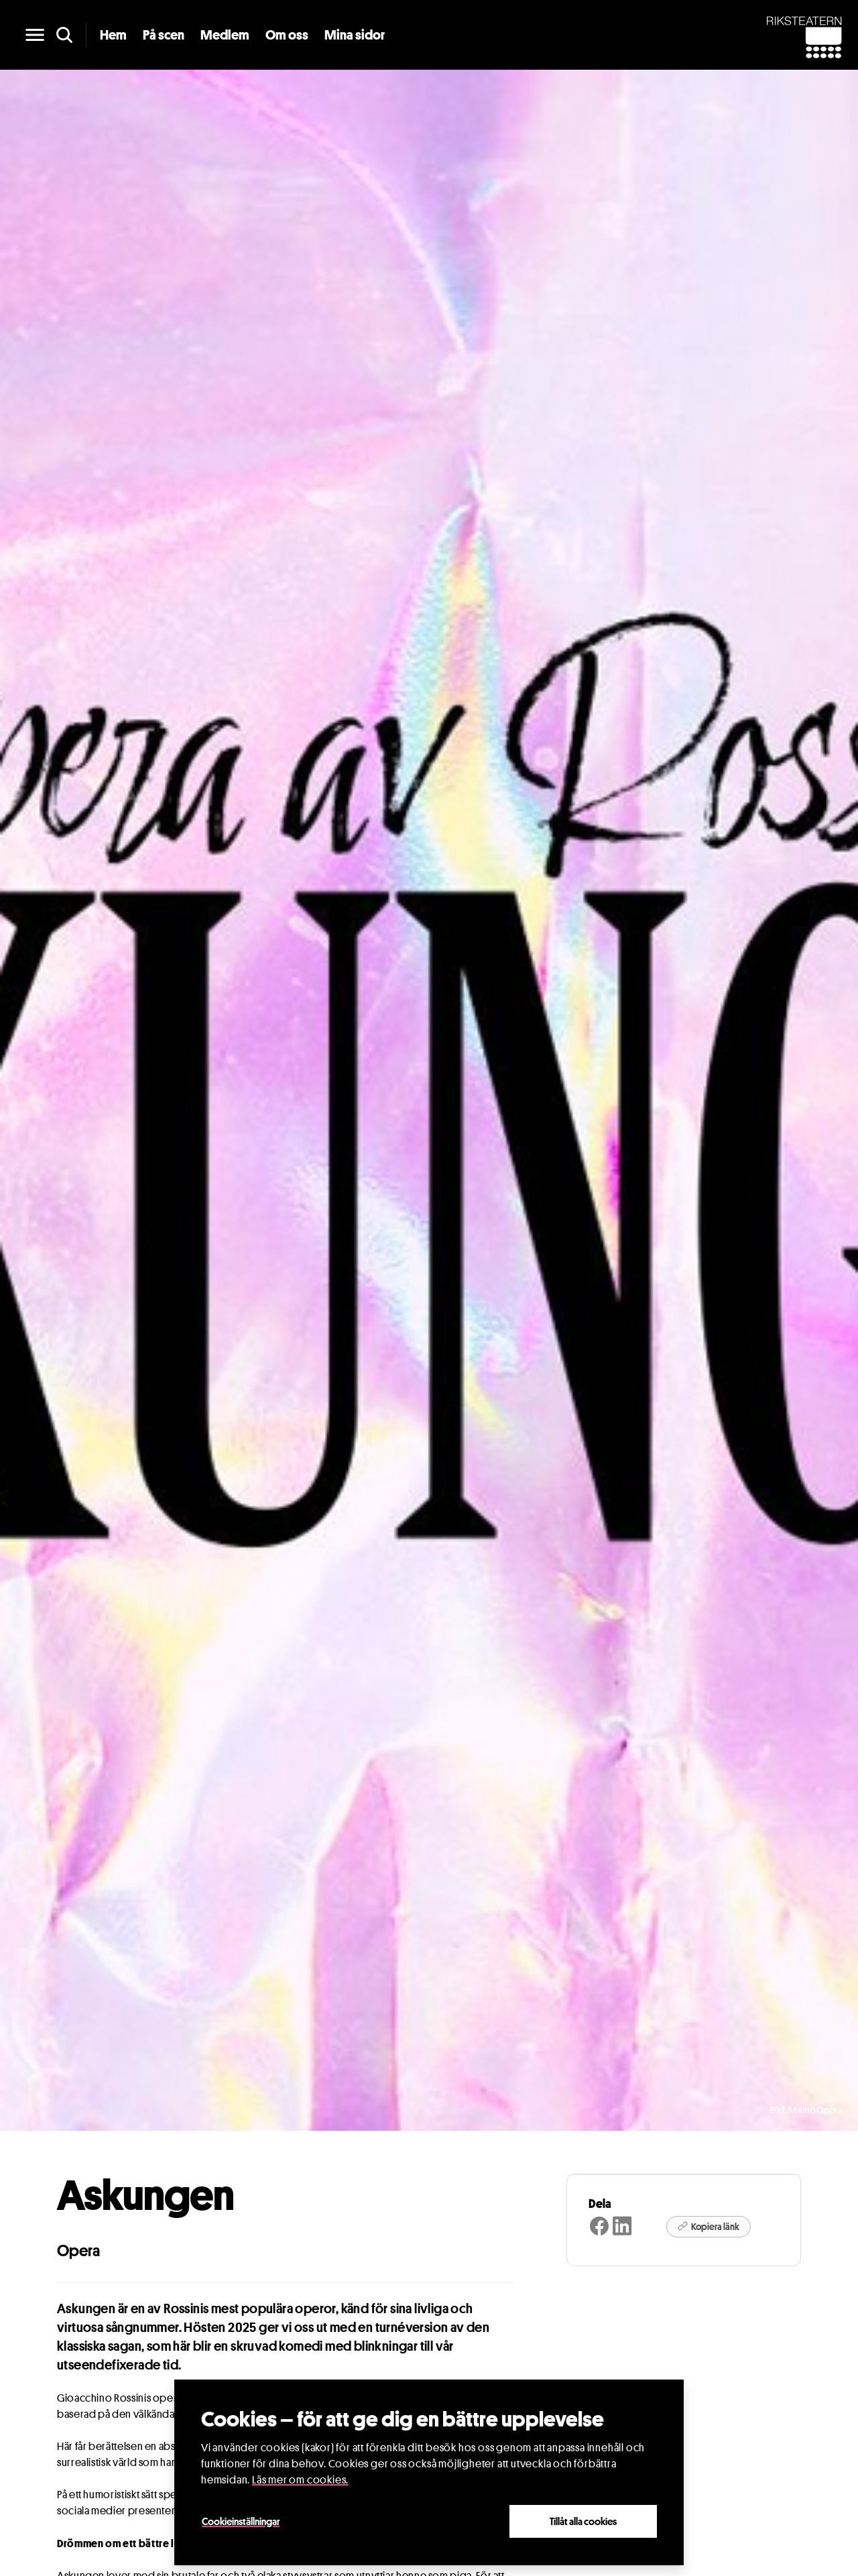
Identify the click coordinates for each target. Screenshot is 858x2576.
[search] (64, 34)
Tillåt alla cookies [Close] (583, 2521)
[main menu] (34, 34)
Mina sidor (354, 35)
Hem (113, 35)
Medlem (224, 35)
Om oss (286, 35)
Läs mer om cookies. (300, 2480)
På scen (163, 35)
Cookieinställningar (241, 2521)
